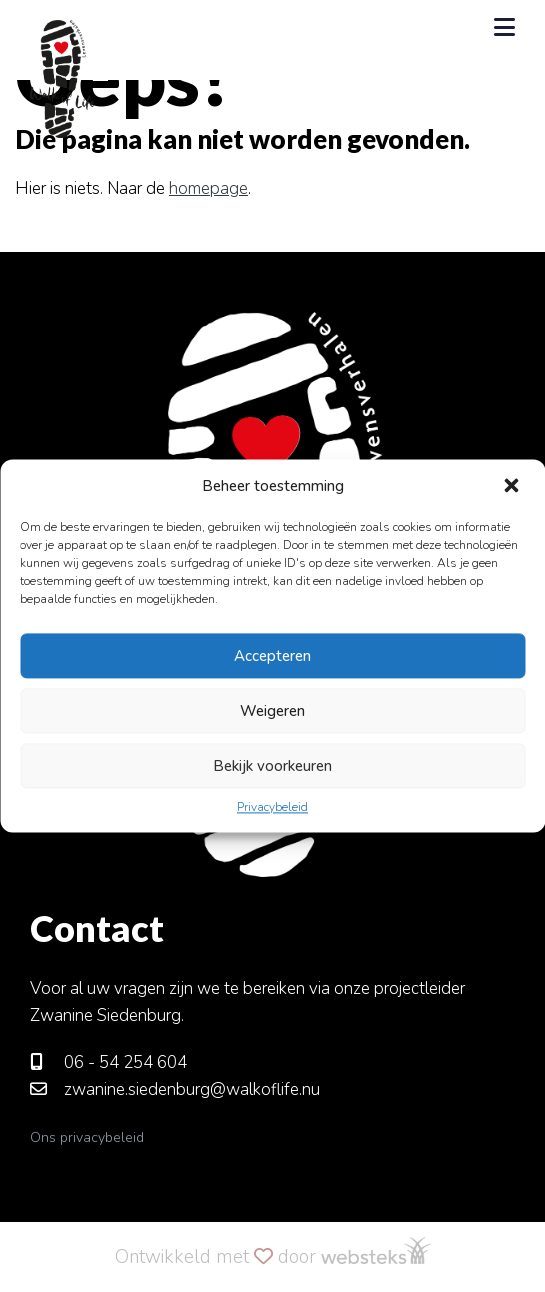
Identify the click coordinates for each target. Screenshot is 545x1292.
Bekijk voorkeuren (272, 766)
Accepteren (272, 656)
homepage (208, 188)
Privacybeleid (272, 807)
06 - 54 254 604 (108, 1062)
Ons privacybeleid (87, 1137)
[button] (513, 486)
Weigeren (272, 711)
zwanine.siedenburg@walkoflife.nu (175, 1089)
